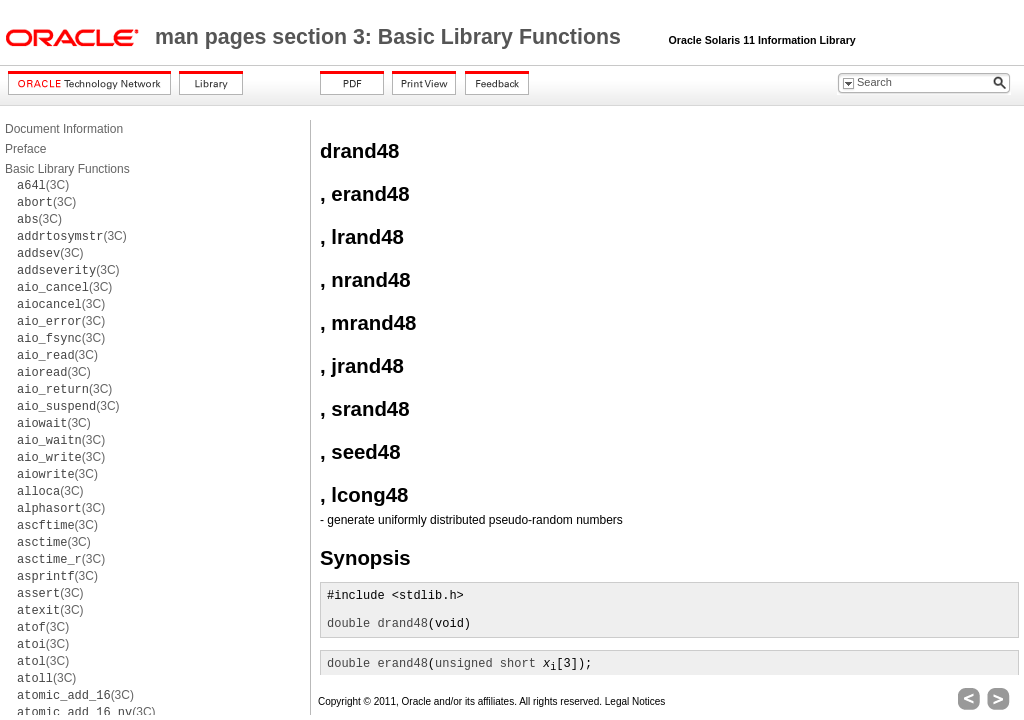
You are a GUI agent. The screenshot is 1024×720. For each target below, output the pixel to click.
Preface (25, 149)
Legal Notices (635, 701)
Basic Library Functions (67, 169)
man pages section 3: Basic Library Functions (391, 37)
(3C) (43, 185)
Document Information (64, 129)
